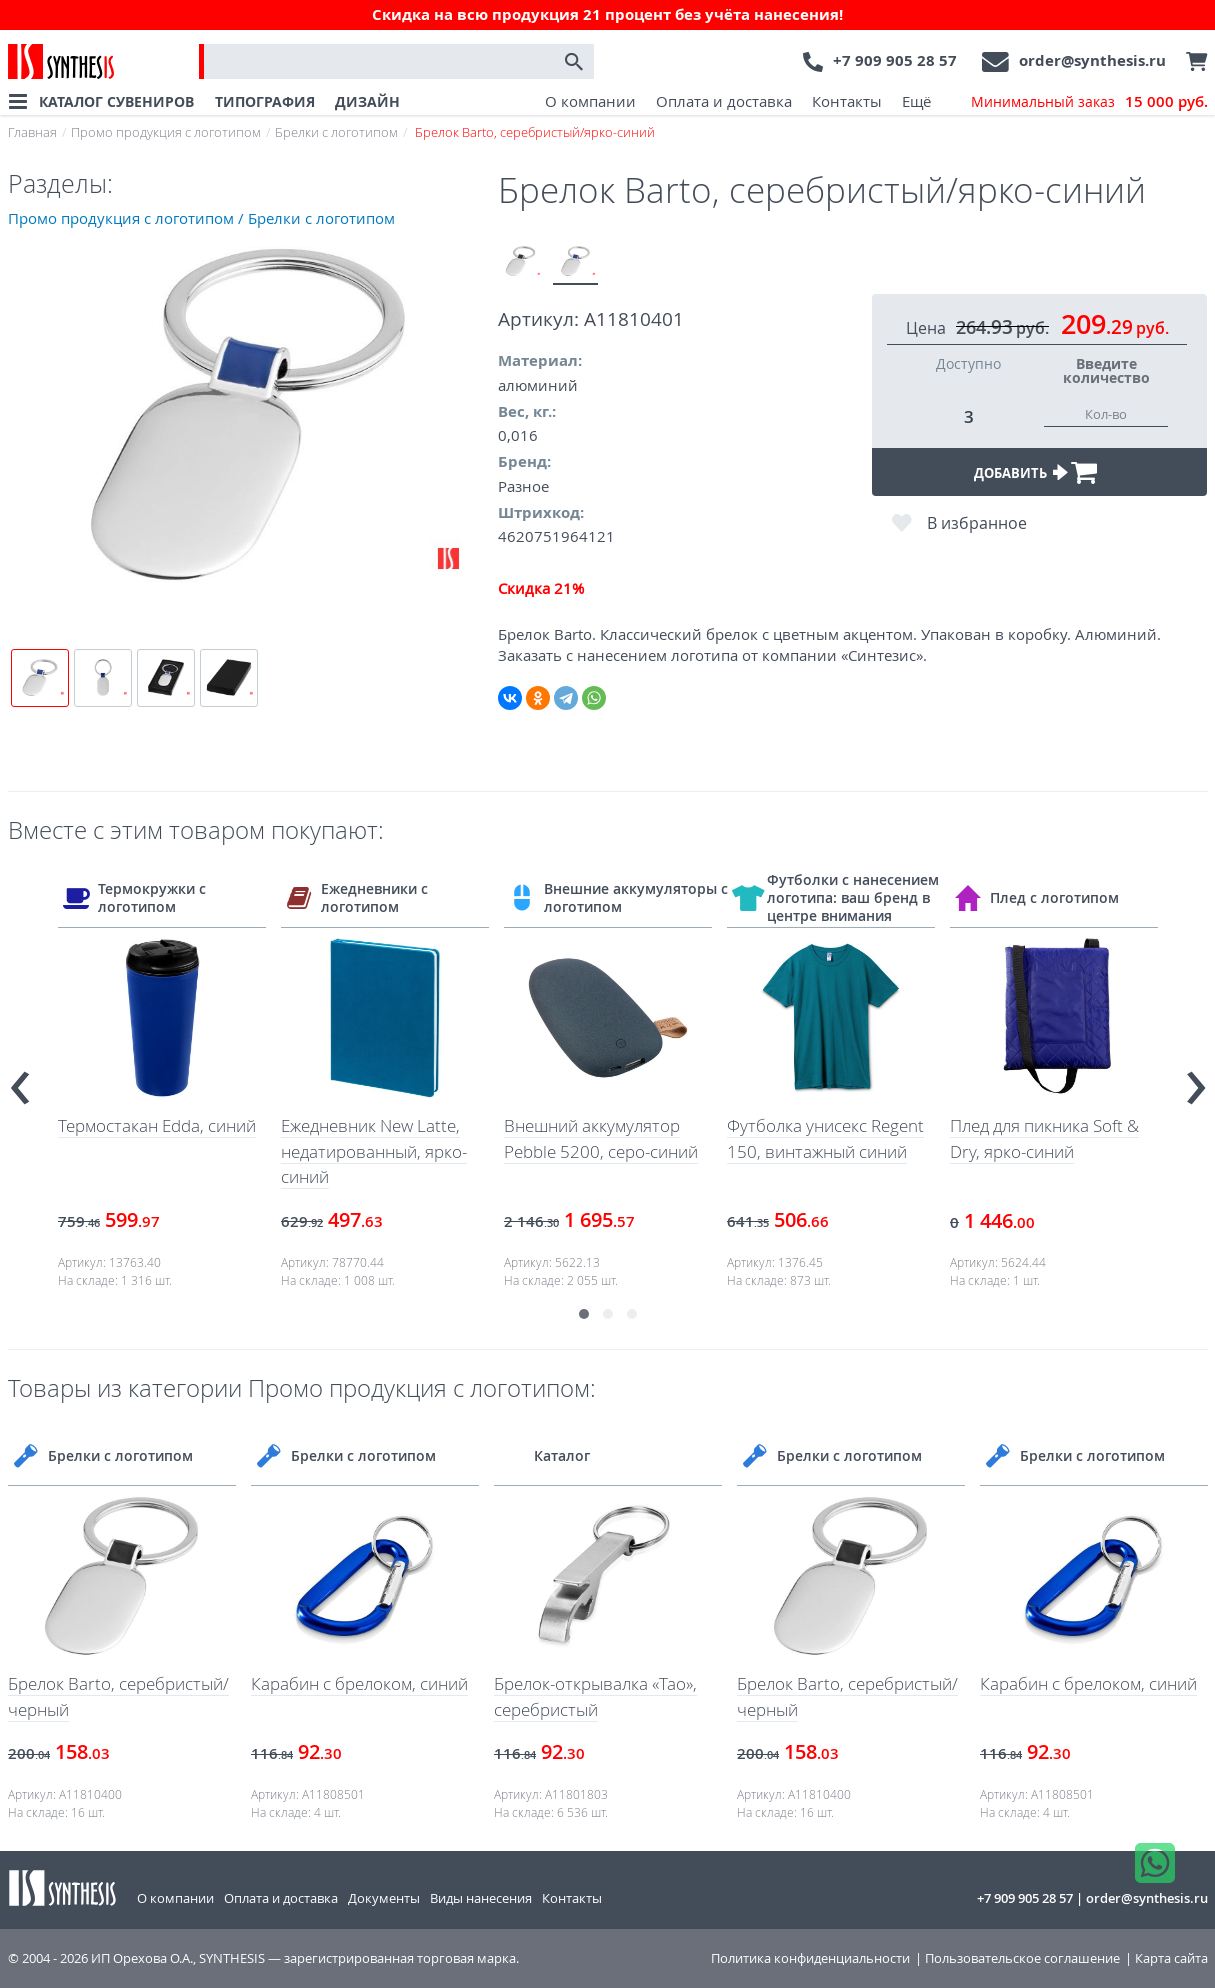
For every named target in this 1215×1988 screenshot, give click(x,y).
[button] (584, 1314)
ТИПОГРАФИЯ (265, 101)
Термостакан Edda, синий (157, 1125)
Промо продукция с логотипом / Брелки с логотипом (201, 218)
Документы (384, 1898)
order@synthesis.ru (1092, 60)
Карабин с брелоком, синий (359, 1683)
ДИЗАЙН (367, 101)
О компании (590, 101)
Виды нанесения (481, 1898)
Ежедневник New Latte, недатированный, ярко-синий (374, 1151)
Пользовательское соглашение (1022, 1958)
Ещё (916, 101)
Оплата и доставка (724, 101)
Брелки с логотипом (336, 132)
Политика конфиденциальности (810, 1958)
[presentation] (20, 1078)
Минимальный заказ (1089, 102)
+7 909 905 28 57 (895, 60)
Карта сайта (1171, 1958)
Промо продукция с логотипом (166, 132)
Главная (32, 132)
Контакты (847, 101)
